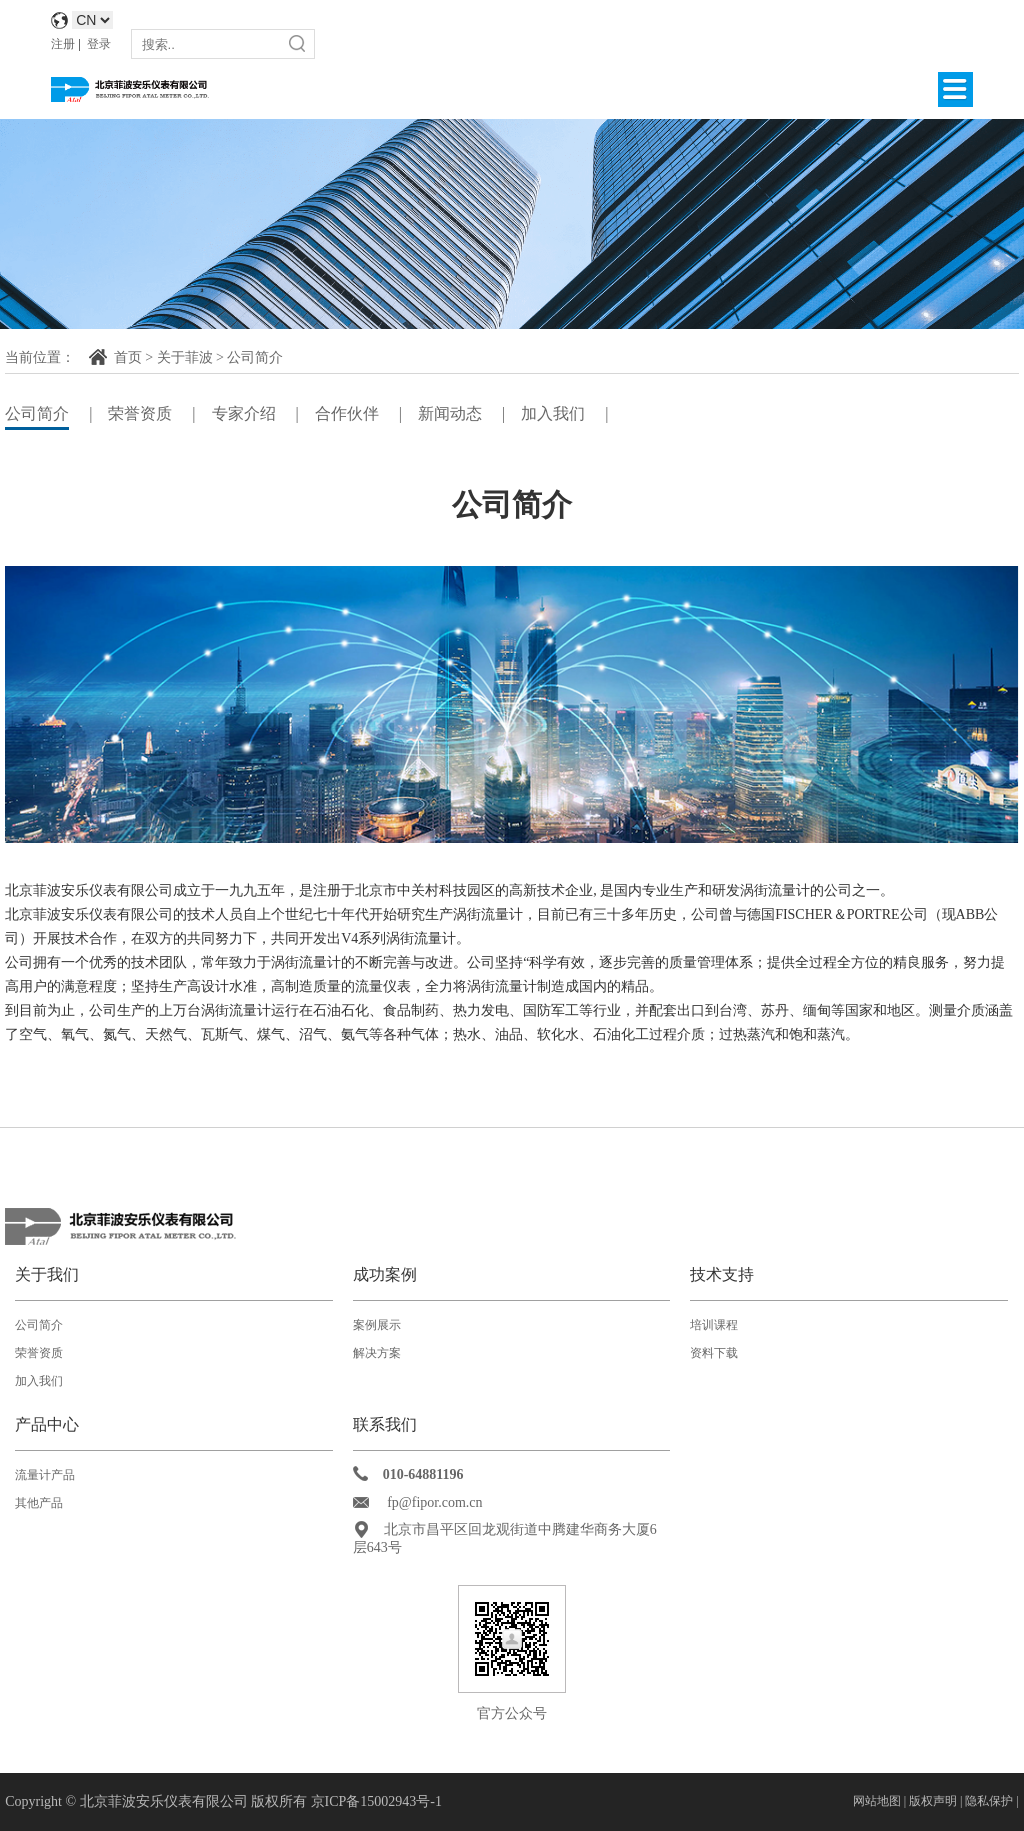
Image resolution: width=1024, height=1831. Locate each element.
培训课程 (714, 1325)
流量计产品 (45, 1475)
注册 (63, 44)
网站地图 (877, 1801)
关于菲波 (185, 357)
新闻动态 (450, 413)
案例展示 (377, 1325)
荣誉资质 (140, 413)
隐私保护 (989, 1801)
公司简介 (255, 357)
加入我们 (553, 413)
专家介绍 (244, 413)
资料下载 (714, 1353)
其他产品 (39, 1503)
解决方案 (377, 1353)
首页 (128, 357)
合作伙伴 (347, 413)
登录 (99, 44)
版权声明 (934, 1801)
